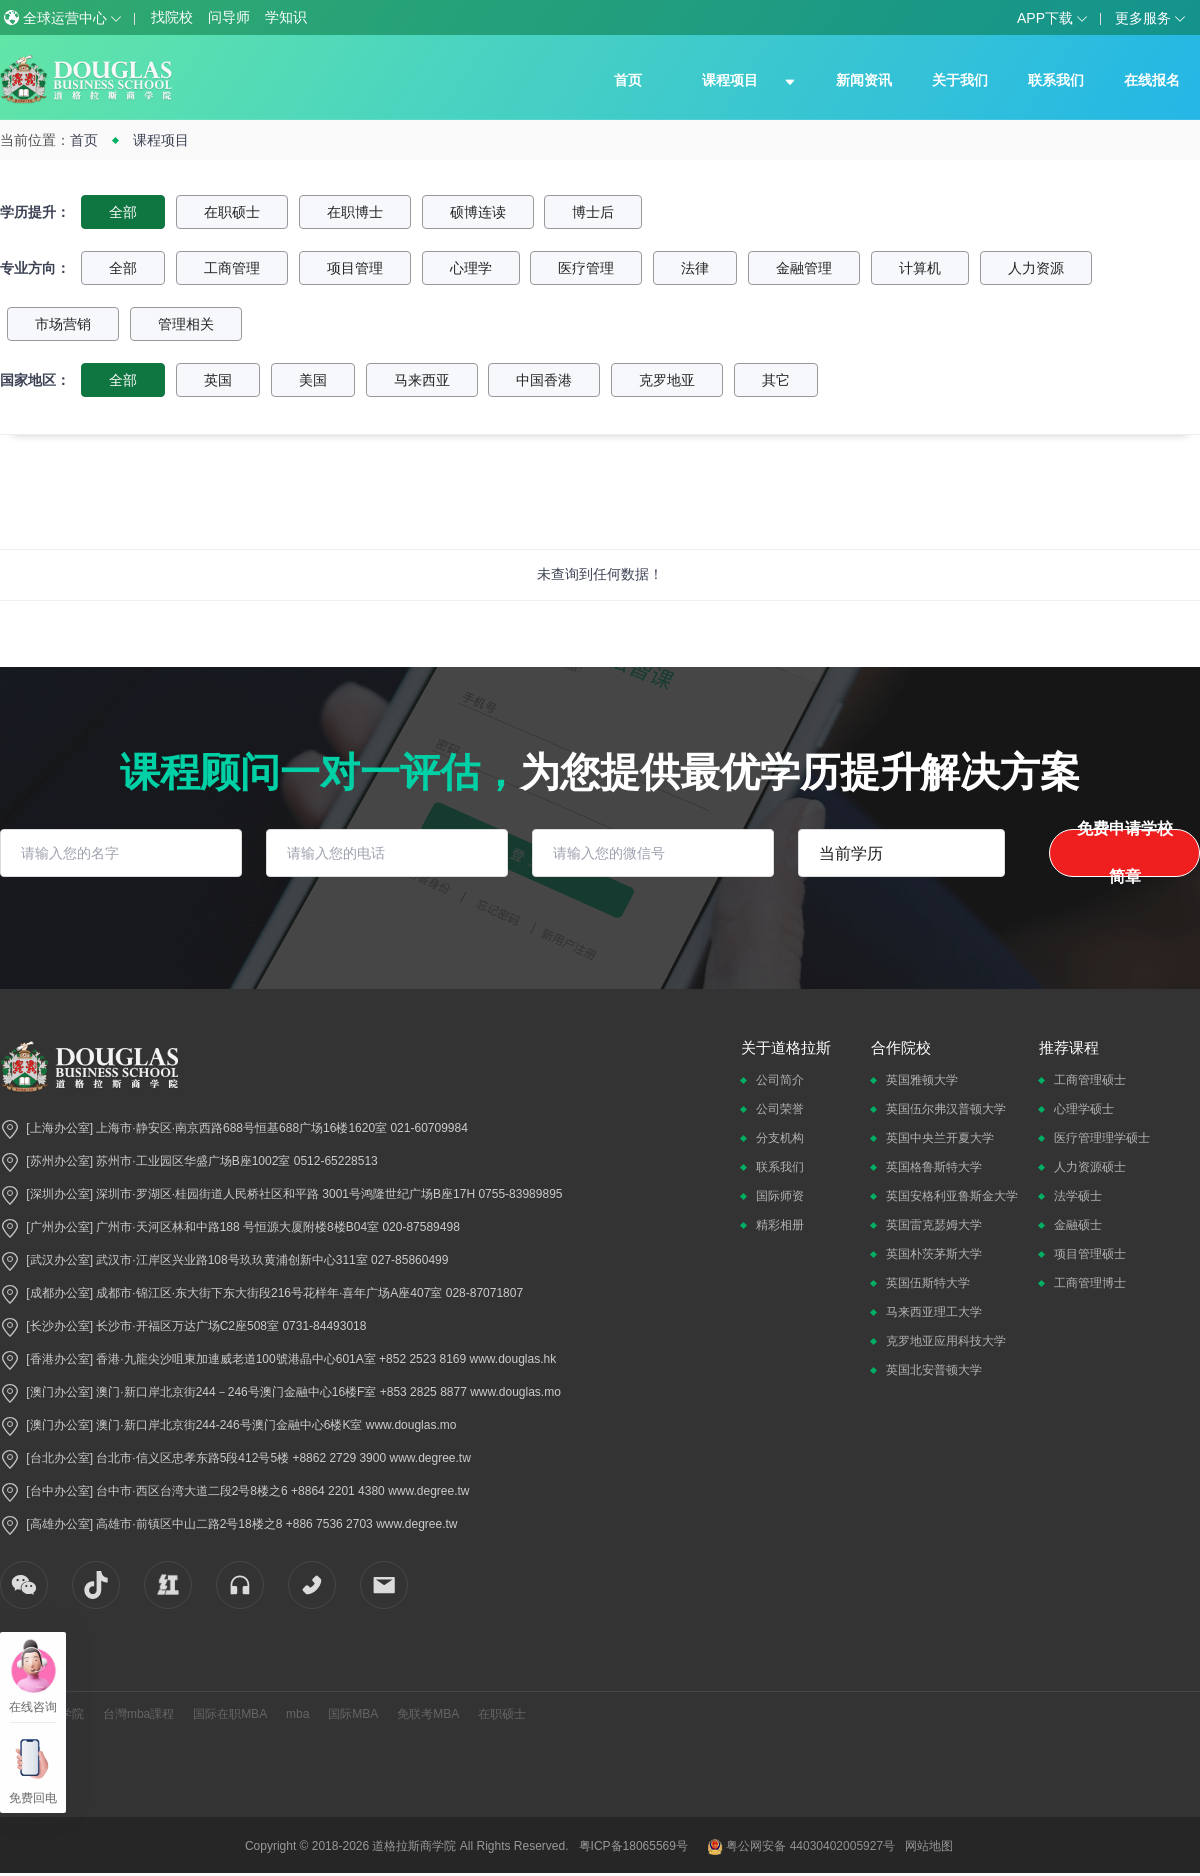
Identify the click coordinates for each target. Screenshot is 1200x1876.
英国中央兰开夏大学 (940, 1138)
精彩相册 (780, 1225)
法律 (695, 268)
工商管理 (232, 268)
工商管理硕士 (1090, 1080)
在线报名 (1152, 80)
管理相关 (186, 324)
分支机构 (780, 1138)
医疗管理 (586, 268)
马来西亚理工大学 (934, 1312)
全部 (123, 212)
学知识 (286, 17)
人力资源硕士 (1090, 1167)
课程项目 (730, 80)
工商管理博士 (1090, 1283)
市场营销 (63, 324)
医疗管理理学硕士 (1102, 1138)
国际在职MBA (230, 1714)
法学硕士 (1078, 1196)
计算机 (920, 268)
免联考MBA (428, 1714)
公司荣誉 (780, 1109)
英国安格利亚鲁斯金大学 (952, 1196)
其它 (776, 380)
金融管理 (804, 268)
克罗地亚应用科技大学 (946, 1341)
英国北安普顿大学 (934, 1370)
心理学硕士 (1084, 1109)
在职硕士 (232, 212)
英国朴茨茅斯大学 (934, 1254)
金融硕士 (1078, 1225)
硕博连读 (478, 212)
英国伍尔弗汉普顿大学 (946, 1109)
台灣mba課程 (138, 1714)
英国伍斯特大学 (928, 1283)
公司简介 (780, 1080)
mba (297, 1714)
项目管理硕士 (1090, 1254)
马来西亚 (422, 380)
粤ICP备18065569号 (633, 1846)
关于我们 (960, 80)
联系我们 (1056, 80)
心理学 (471, 268)
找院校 (172, 17)
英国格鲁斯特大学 (934, 1167)
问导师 (229, 17)
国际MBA (353, 1714)
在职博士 (355, 212)
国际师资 (780, 1196)
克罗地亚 (667, 380)
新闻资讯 (864, 80)
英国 (218, 380)
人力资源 (1036, 268)
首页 (628, 80)
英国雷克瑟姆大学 (934, 1225)
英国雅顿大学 (922, 1080)
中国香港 (544, 380)
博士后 (593, 212)
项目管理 (355, 268)
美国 (313, 380)
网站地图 (929, 1846)
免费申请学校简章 (1125, 853)
